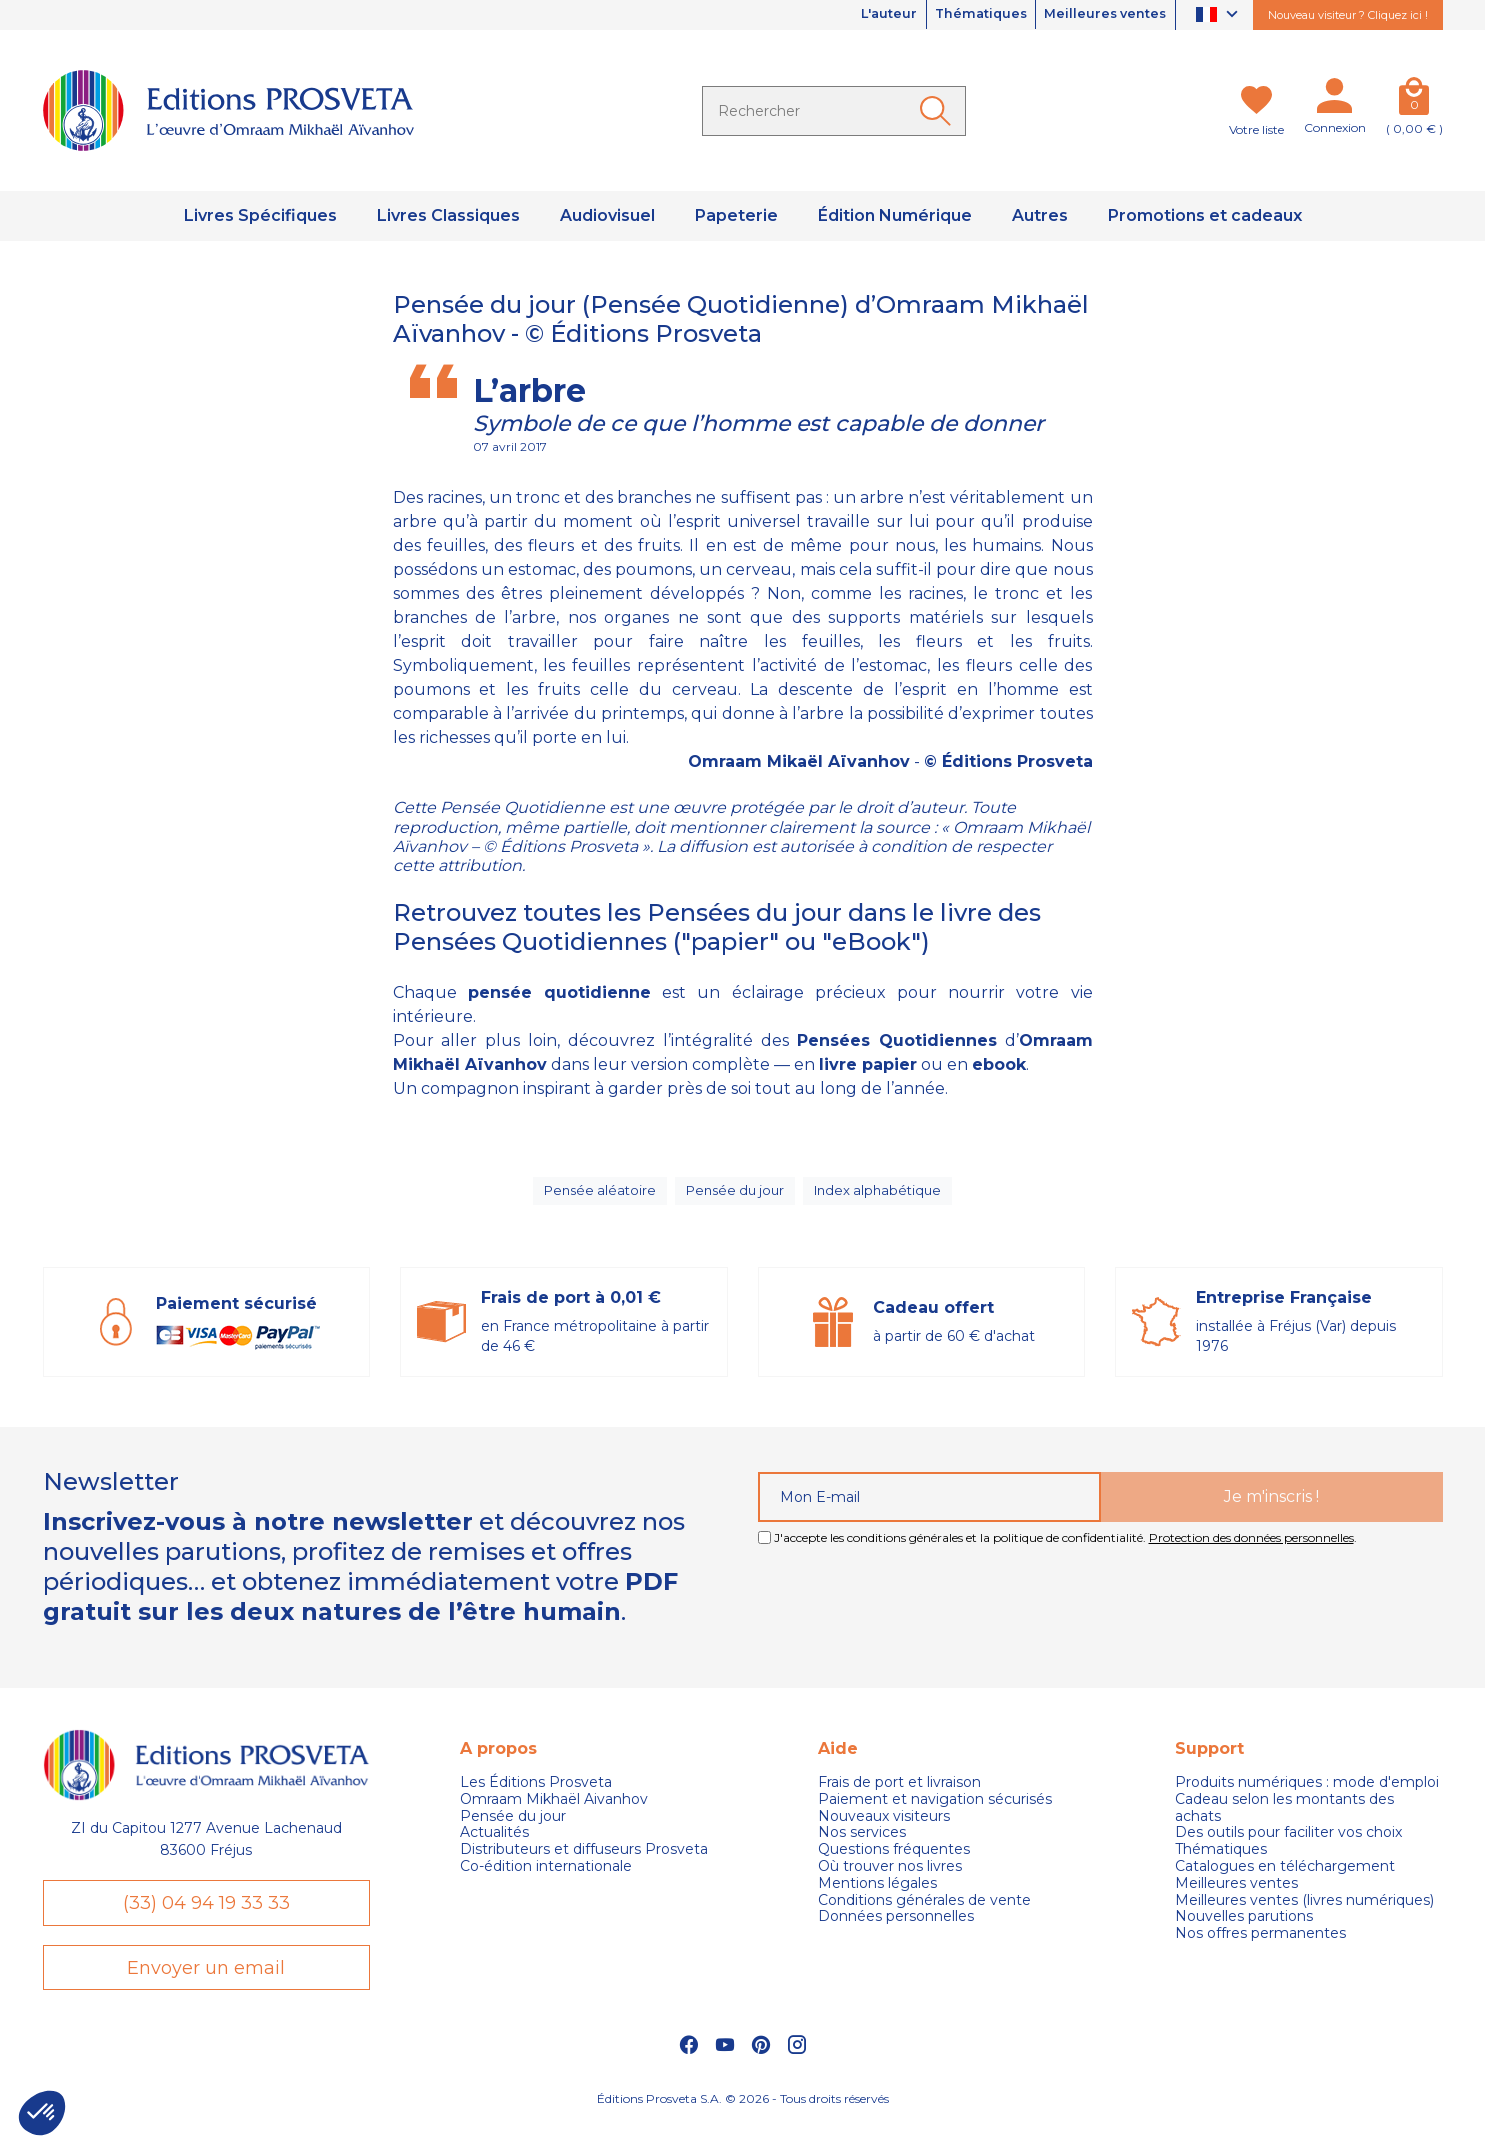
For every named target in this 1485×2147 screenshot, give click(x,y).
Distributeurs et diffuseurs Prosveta (584, 1862)
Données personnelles (896, 1929)
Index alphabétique (881, 1197)
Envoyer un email (206, 1988)
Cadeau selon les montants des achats (1284, 1820)
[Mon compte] (1335, 100)
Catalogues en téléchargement (1285, 1878)
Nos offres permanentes (1260, 1946)
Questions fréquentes (894, 1862)
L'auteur (855, 15)
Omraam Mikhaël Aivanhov (554, 1811)
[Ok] (939, 111)
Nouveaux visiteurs (884, 1828)
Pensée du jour (735, 1197)
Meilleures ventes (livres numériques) (1304, 1912)
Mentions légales (877, 1895)
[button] (42, 2113)
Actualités (494, 1845)
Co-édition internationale (546, 1878)
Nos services (862, 1845)
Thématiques (960, 15)
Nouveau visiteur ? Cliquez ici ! (1348, 15)
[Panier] (1414, 100)
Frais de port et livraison (899, 1794)
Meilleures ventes (1098, 15)
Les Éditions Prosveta (536, 1794)
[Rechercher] (834, 111)
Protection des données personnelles (1251, 1549)
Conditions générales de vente (924, 1912)
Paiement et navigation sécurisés (935, 1811)
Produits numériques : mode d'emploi (1307, 1794)
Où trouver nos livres (890, 1878)
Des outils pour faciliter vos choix (1288, 1845)
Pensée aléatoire (597, 1197)
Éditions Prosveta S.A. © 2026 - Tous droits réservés (743, 2122)
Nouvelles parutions (1244, 1929)
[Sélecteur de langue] (1219, 15)
